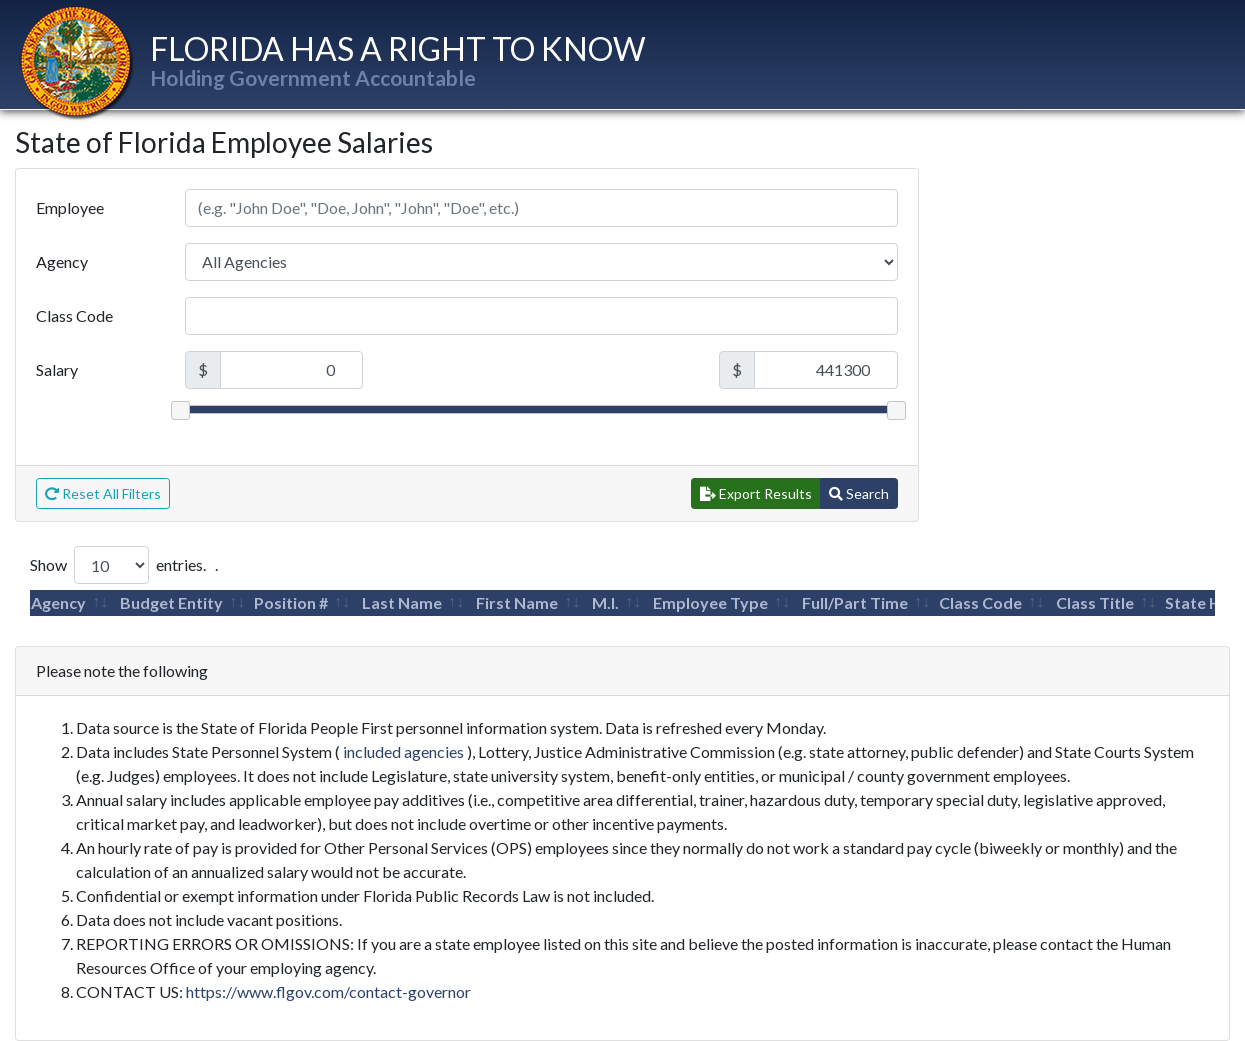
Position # (291, 602)
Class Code (74, 315)
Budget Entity (171, 602)
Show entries (116, 565)
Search (859, 493)
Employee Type (710, 602)
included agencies (403, 751)
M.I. (605, 602)
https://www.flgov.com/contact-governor (328, 991)
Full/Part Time (855, 602)
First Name (517, 602)
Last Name (402, 602)
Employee (70, 207)
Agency (62, 261)
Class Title (1095, 602)
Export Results (756, 493)
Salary (57, 369)
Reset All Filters (103, 493)
